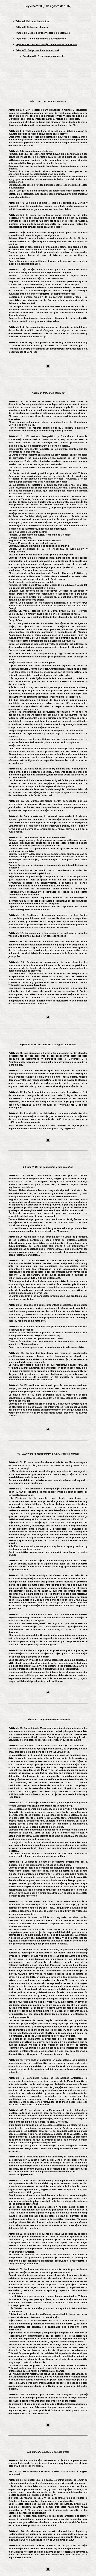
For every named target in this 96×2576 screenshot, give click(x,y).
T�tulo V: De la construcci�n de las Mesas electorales (46, 44)
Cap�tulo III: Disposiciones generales (44, 56)
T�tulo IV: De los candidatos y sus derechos (41, 38)
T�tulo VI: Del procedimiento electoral (37, 50)
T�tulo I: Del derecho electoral (33, 21)
